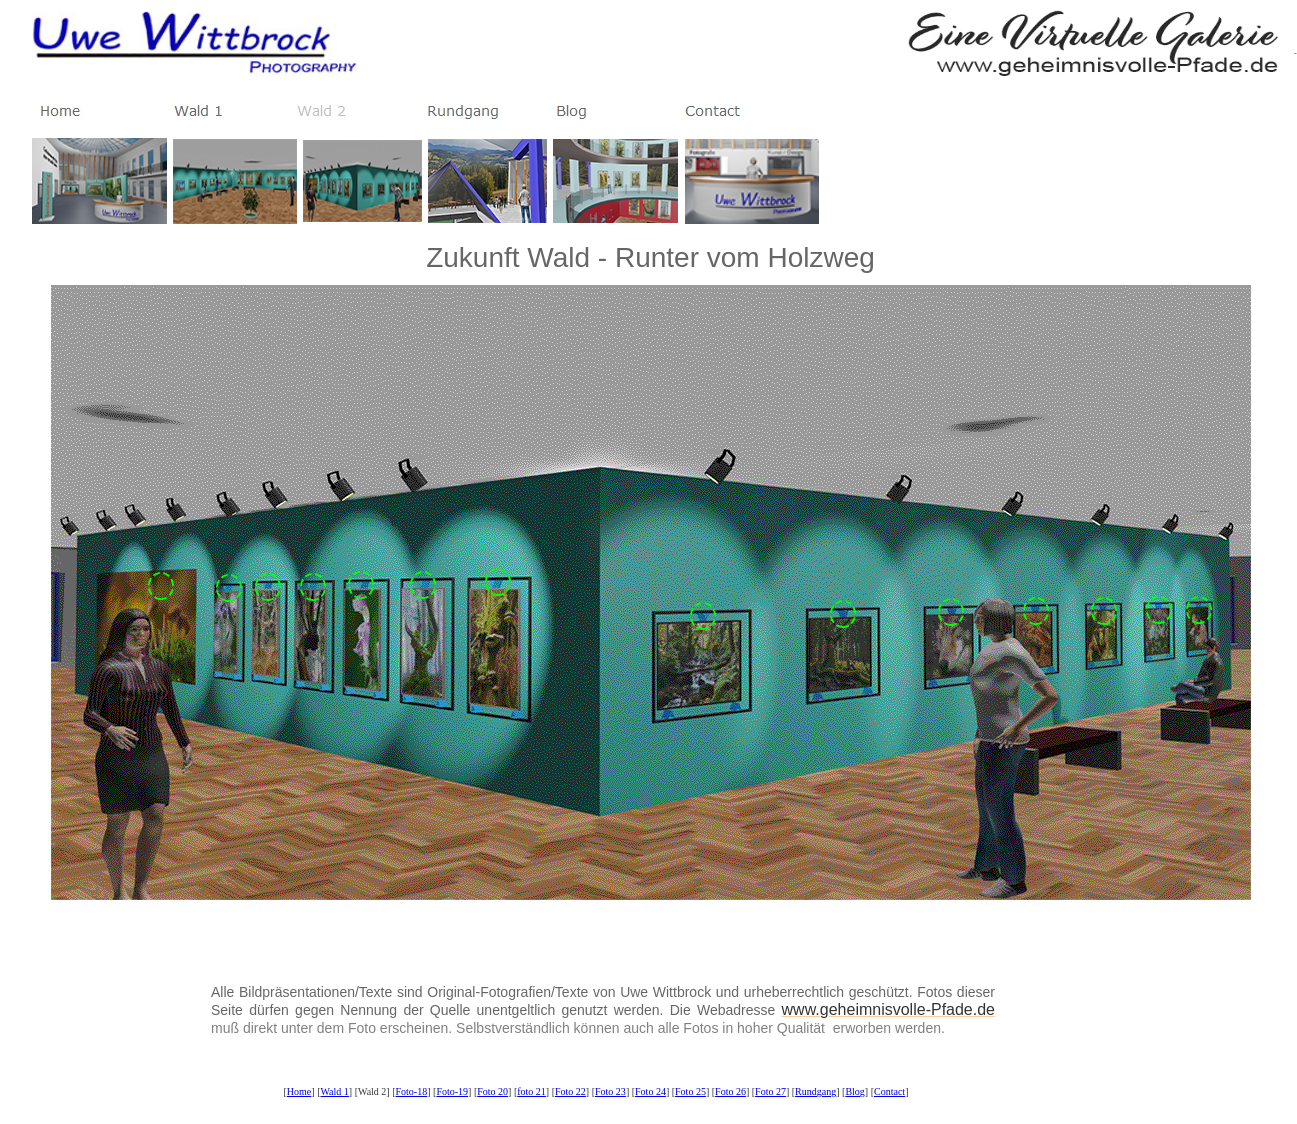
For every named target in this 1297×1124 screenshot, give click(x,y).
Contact (889, 1091)
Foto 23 (610, 1091)
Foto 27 (770, 1091)
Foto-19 (452, 1091)
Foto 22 (570, 1091)
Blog (854, 1091)
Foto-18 (412, 1091)
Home (299, 1091)
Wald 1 (334, 1091)
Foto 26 (730, 1091)
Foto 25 (690, 1091)
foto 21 (531, 1091)
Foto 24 (650, 1091)
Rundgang (815, 1091)
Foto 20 (492, 1091)
